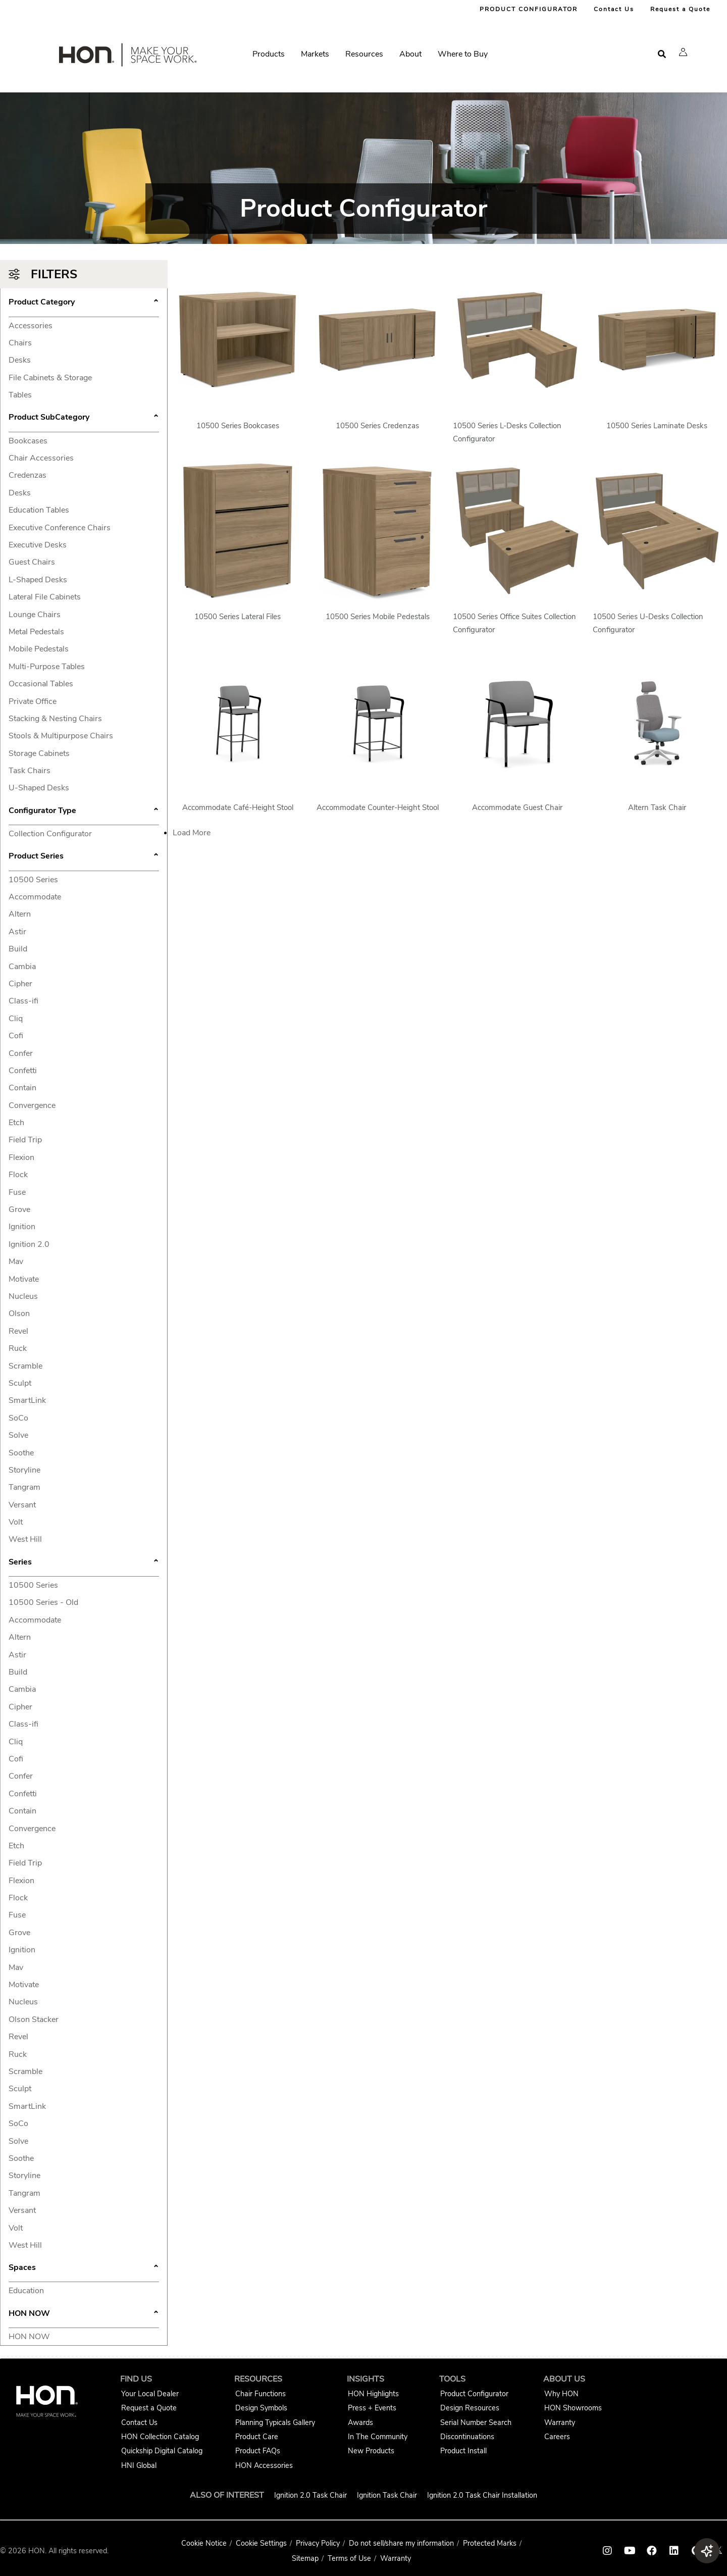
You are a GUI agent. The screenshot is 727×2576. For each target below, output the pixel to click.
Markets (315, 54)
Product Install (463, 2451)
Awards (360, 2422)
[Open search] (662, 54)
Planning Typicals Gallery (275, 2422)
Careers (557, 2437)
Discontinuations (467, 2437)
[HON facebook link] (651, 2550)
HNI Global (139, 2465)
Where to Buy (463, 54)
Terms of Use (349, 2558)
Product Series (84, 857)
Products (268, 54)
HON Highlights (373, 2394)
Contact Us (614, 9)
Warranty (559, 2422)
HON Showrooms (573, 2408)
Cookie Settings (261, 2543)
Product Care (256, 2437)
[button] (683, 52)
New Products (371, 2451)
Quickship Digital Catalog (161, 2451)
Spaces (84, 2268)
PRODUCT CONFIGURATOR (529, 9)
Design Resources (469, 2408)
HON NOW (84, 2314)
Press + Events (372, 2408)
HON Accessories (264, 2465)
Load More (192, 832)
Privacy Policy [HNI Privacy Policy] (318, 2543)
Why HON (561, 2394)
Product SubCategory (84, 418)
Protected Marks (489, 2543)
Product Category (84, 303)
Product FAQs (257, 2451)
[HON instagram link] (607, 2550)
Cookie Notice (204, 2543)
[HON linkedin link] (674, 2550)
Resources (364, 54)
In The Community (377, 2437)
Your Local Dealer (150, 2394)
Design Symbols (261, 2408)
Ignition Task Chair (387, 2495)
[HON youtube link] (629, 2550)
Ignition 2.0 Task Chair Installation (482, 2495)
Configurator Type (84, 811)
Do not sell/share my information (401, 2543)
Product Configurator (474, 2394)
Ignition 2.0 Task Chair (310, 2495)
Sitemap (305, 2558)
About (410, 54)
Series (84, 1563)
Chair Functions (260, 2394)
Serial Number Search (475, 2422)
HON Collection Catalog (160, 2437)
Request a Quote (680, 9)
